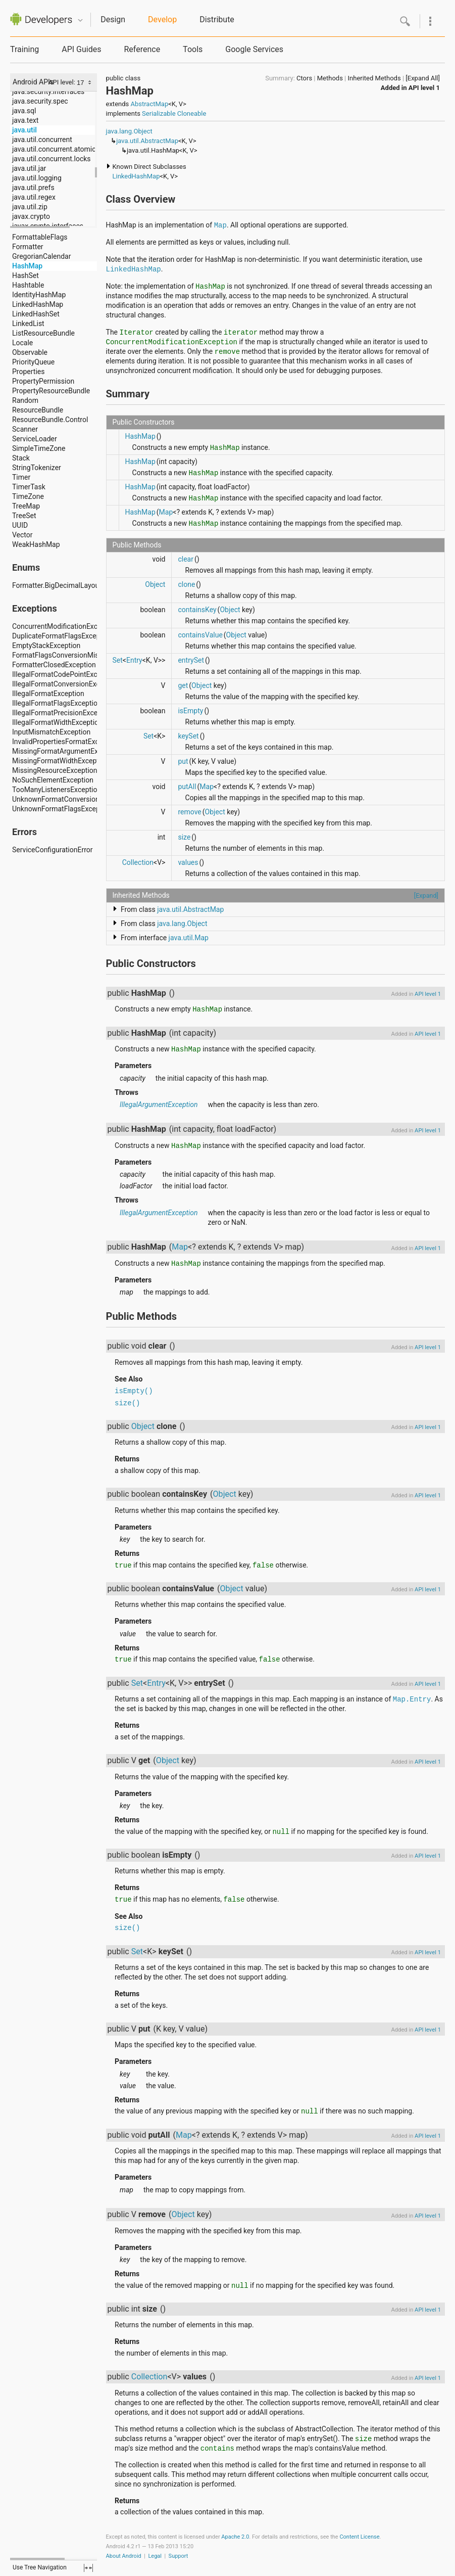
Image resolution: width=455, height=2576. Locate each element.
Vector (22, 535)
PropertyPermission (43, 381)
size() (127, 1403)
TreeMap (26, 506)
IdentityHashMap (39, 295)
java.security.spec (40, 101)
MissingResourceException (54, 770)
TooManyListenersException (56, 790)
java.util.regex (34, 197)
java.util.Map (189, 938)
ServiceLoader (34, 439)
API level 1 (424, 87)
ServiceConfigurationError (52, 850)
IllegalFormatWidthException (57, 722)
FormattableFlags (40, 237)
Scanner (25, 429)
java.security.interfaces (48, 91)
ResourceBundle (37, 410)
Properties (28, 371)
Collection (138, 862)
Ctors (304, 78)
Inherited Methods (374, 78)
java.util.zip (29, 207)
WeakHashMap (36, 544)
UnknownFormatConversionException (71, 799)
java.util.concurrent (42, 139)
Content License (359, 2537)
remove (189, 812)
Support (178, 2556)
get (183, 685)
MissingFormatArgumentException (66, 751)
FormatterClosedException (54, 665)
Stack (21, 458)
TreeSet (24, 516)
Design (112, 19)
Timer (21, 477)
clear (185, 559)
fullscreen (88, 2568)
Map (220, 225)
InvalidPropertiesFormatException (65, 742)
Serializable (158, 113)
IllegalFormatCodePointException (64, 674)
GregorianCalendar (41, 256)
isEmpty (190, 711)
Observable (29, 352)
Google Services (254, 49)
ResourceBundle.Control (50, 420)
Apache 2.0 (235, 2537)
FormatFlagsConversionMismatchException (80, 655)
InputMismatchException (51, 732)
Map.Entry (412, 1699)
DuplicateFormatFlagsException (62, 636)
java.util (24, 130)
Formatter (27, 247)
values (188, 862)
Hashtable (28, 285)
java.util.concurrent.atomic (54, 149)
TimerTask (28, 487)
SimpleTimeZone (39, 448)
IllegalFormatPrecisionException (63, 713)
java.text (25, 120)
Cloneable (192, 113)
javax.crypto (31, 216)
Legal (155, 2556)
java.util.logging (37, 178)
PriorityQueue (33, 362)
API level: (62, 82)
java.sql (24, 111)
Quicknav (80, 20)
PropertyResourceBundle (51, 391)
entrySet (191, 660)
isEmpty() (134, 1391)
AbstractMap (149, 104)
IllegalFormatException (48, 693)
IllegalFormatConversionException (66, 684)
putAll (187, 787)
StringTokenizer (36, 468)
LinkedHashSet (36, 314)
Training (24, 49)
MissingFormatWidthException (60, 761)
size (184, 837)
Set (118, 660)
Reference (142, 49)
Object (155, 584)
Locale (22, 343)
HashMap (27, 266)
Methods (330, 78)
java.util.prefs (33, 187)
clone (186, 584)
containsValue (200, 635)
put (183, 761)
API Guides (81, 49)
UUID (20, 525)
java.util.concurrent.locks (51, 159)
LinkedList (28, 323)
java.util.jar (29, 168)
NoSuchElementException (52, 780)
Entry (134, 660)
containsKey (197, 610)
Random (25, 400)
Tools (193, 49)
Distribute (216, 19)
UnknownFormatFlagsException (62, 809)
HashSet (25, 275)
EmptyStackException (46, 645)
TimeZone (28, 496)
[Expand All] (423, 78)
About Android (123, 2556)
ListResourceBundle (43, 333)
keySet (188, 736)
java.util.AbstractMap (147, 141)
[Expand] (426, 895)
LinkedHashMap (37, 304)
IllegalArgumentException (159, 1104)
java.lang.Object (129, 131)
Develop (162, 19)
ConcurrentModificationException (64, 626)
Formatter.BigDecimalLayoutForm (65, 585)
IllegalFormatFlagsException (57, 703)
